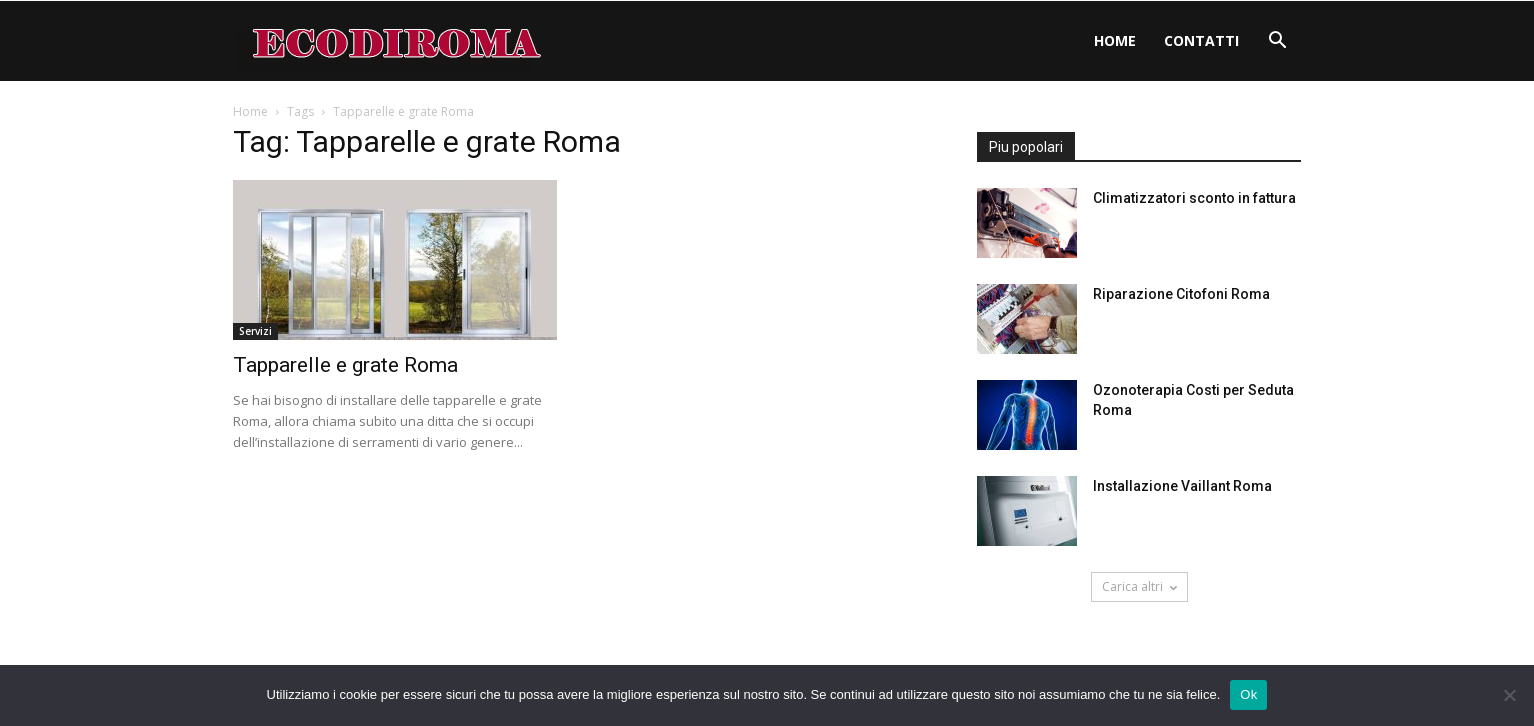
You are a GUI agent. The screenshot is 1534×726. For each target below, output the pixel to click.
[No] (1509, 695)
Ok (1248, 694)
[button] (1277, 42)
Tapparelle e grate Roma (345, 365)
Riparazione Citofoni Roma (1181, 294)
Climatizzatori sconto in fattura (1194, 198)
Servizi (255, 331)
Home (1115, 40)
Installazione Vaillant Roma (1182, 486)
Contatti (1201, 40)
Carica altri (1139, 586)
